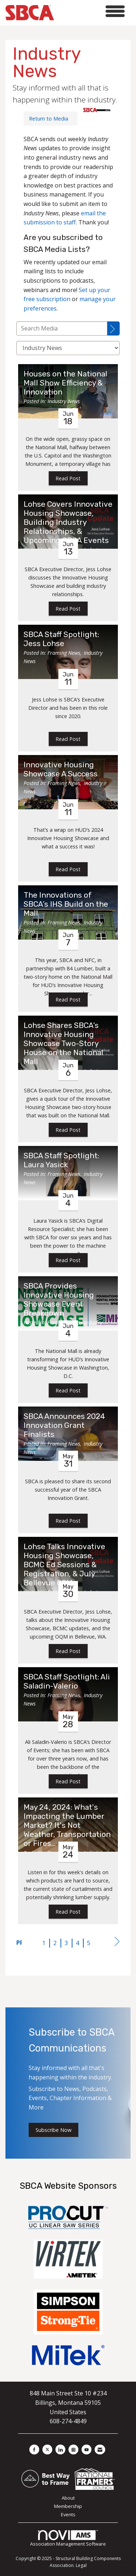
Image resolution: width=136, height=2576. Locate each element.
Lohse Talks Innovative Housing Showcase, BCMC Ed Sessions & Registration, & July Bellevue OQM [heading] (64, 1564)
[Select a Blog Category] (68, 348)
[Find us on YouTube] (86, 2449)
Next (117, 1943)
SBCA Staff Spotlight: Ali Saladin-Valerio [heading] (67, 1681)
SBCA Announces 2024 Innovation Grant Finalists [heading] (64, 1425)
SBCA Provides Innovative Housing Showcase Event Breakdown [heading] (59, 1299)
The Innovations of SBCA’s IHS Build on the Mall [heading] (66, 904)
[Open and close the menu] (91, 11)
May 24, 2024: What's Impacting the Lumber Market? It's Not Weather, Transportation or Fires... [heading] (67, 1825)
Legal (81, 2565)
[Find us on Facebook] (34, 2449)
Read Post (68, 478)
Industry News (64, 401)
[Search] (113, 328)
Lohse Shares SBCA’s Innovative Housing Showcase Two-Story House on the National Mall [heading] (63, 1043)
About (68, 2498)
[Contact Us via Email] (100, 2449)
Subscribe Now (53, 2129)
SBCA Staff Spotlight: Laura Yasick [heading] (61, 1160)
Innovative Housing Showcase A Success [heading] (61, 769)
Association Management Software (68, 2538)
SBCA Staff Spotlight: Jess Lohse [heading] (61, 639)
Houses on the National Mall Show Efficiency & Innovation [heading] (65, 383)
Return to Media (48, 118)
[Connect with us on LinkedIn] (60, 2449)
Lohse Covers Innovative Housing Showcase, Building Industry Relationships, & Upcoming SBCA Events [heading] (68, 522)
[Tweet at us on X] (47, 2449)
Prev (19, 1943)
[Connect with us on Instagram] (73, 2449)
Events (68, 2514)
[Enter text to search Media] (61, 328)
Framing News (64, 652)
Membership (68, 2506)
